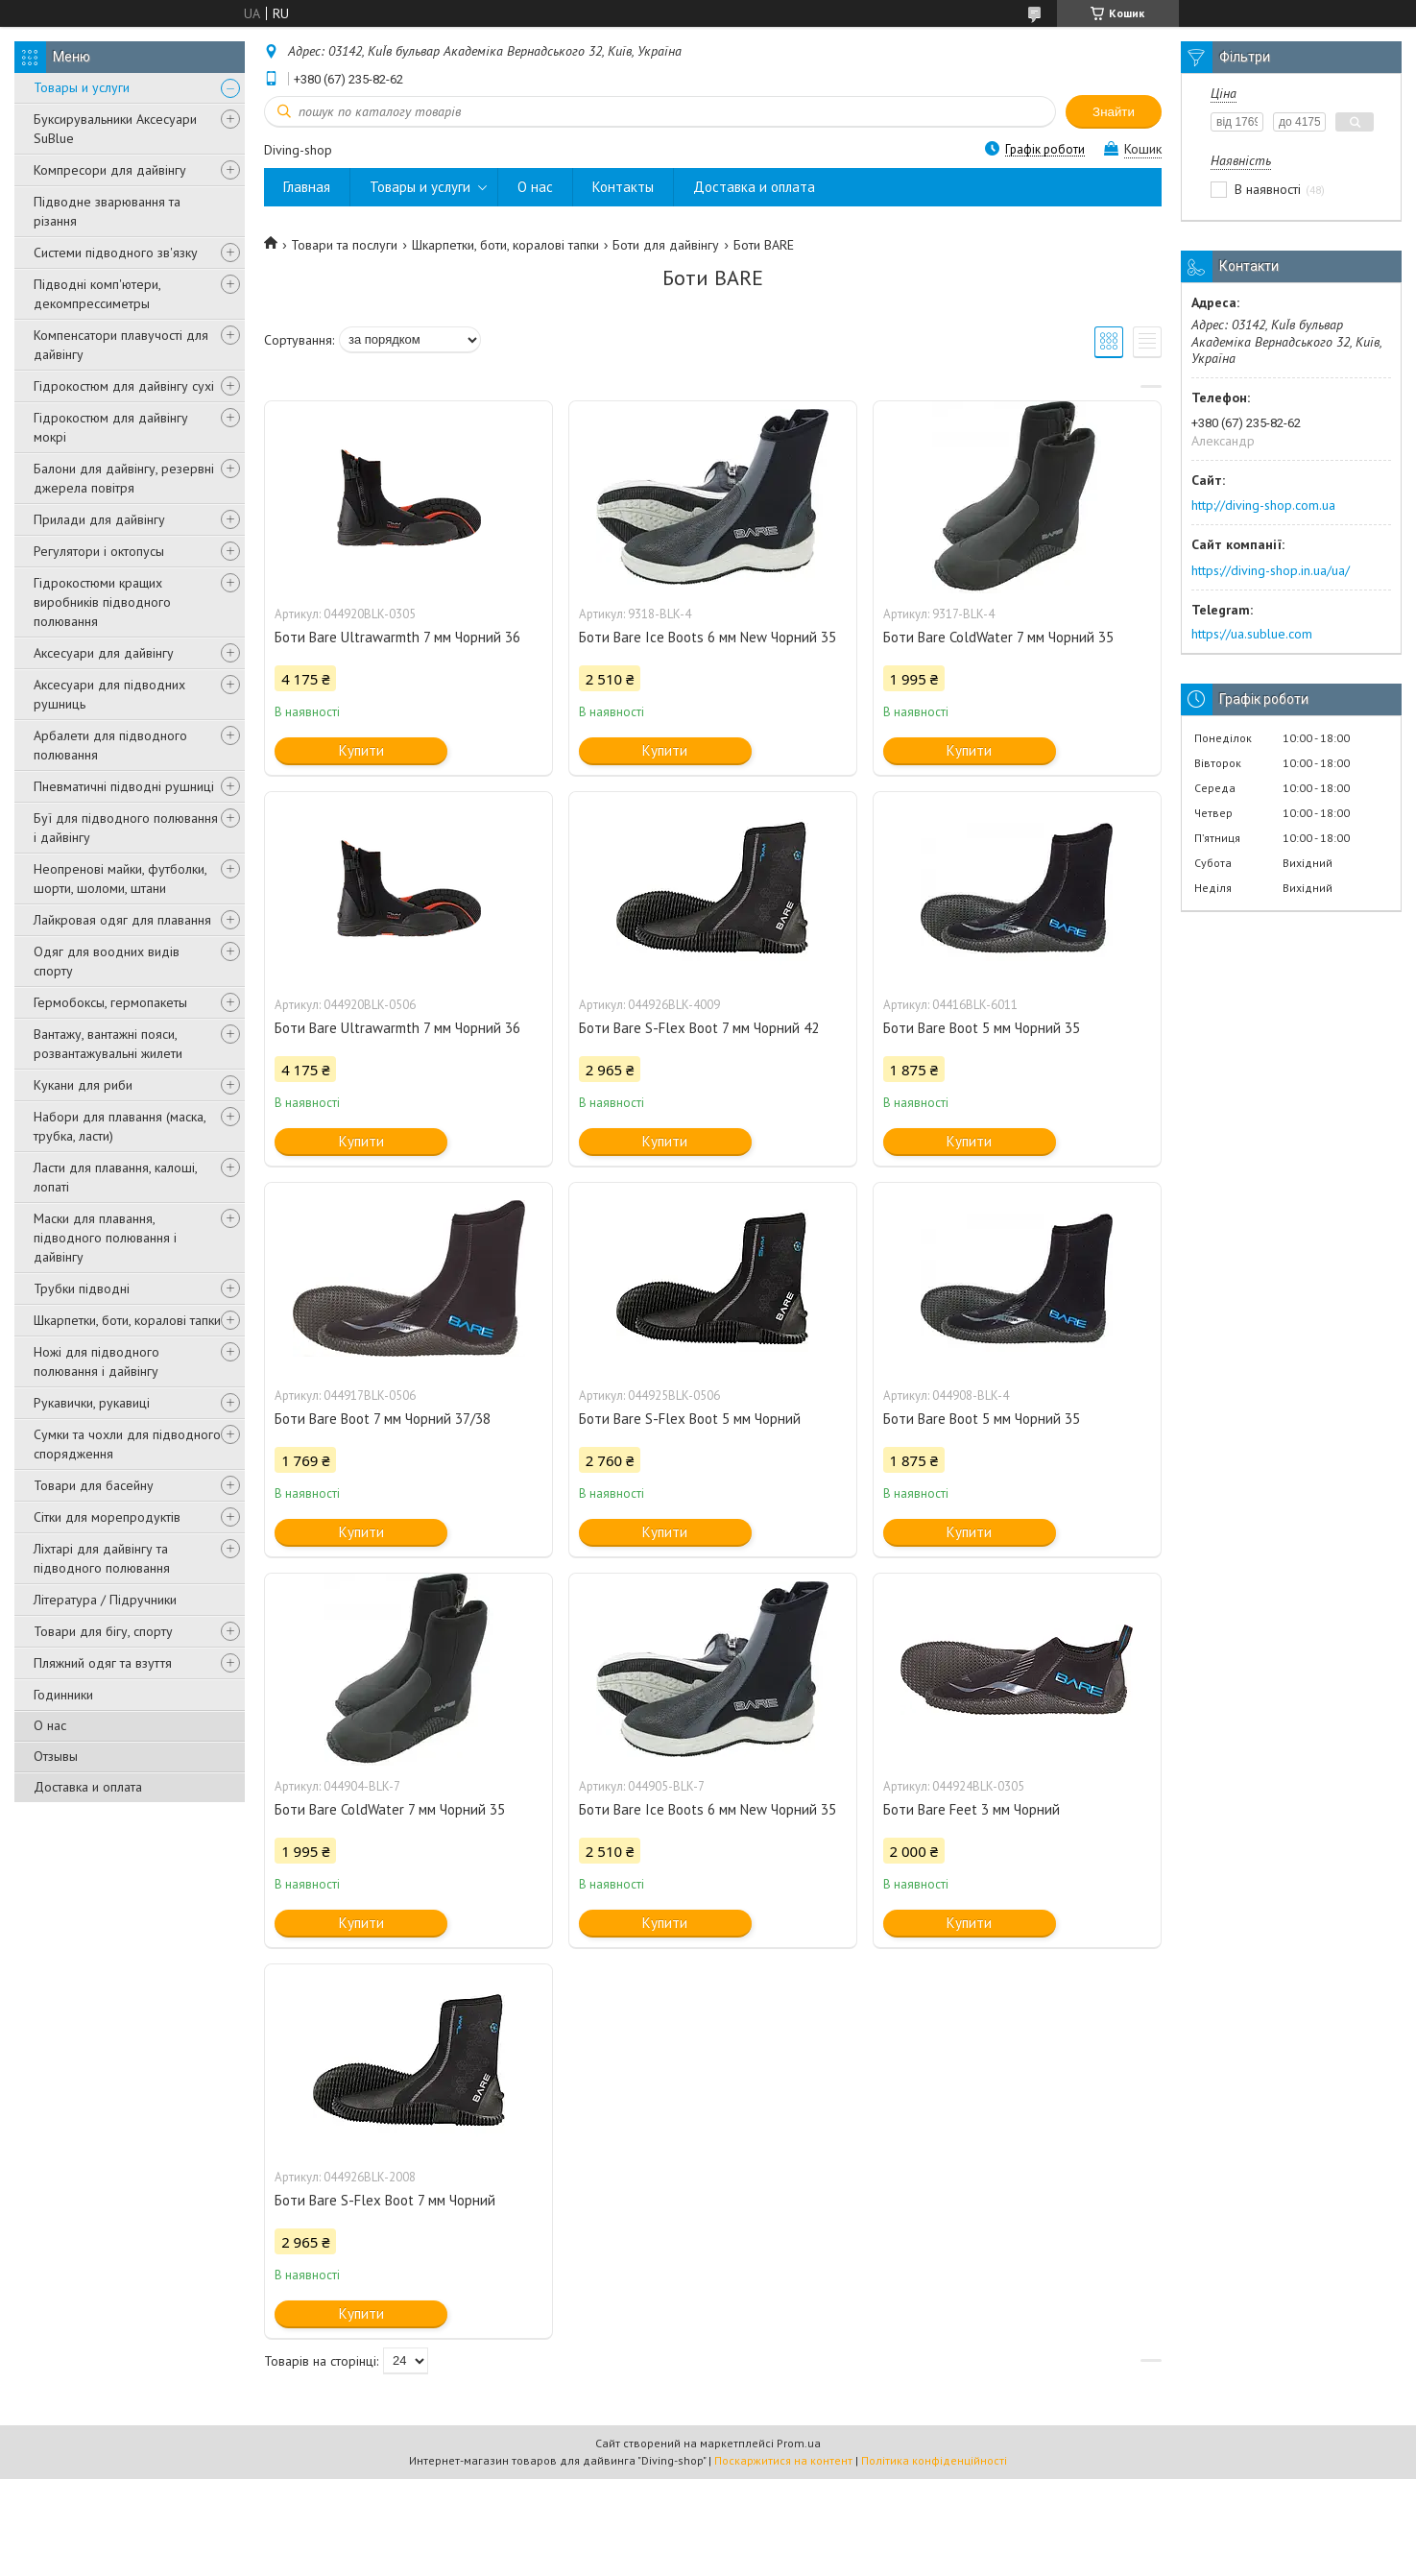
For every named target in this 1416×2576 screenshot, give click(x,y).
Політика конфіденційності (934, 2460)
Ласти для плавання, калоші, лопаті (115, 1177)
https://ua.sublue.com (1251, 633)
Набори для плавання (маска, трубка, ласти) (119, 1126)
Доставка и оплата (88, 1786)
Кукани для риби (83, 1085)
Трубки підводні (82, 1288)
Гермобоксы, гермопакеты (110, 1002)
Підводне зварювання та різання (107, 211)
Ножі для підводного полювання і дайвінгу (96, 1361)
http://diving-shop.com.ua (1263, 505)
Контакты (623, 187)
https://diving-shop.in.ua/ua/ (1270, 570)
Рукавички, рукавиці (92, 1402)
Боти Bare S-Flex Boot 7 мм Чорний (385, 2200)
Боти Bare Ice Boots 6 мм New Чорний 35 (707, 637)
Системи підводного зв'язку (116, 252)
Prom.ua (799, 2443)
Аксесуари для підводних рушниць (109, 694)
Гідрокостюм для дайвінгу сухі (124, 386)
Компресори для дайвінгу (110, 170)
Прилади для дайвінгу (99, 519)
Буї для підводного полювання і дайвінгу (126, 827)
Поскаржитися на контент (783, 2460)
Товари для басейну (94, 1485)
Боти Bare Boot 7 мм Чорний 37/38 (383, 1418)
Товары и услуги (82, 87)
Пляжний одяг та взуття (103, 1663)
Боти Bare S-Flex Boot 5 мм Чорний (690, 1418)
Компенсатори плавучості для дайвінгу (121, 344)
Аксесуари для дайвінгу (104, 653)
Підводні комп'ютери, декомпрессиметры (97, 294)
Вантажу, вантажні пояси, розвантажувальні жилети (108, 1043)
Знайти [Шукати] (1113, 112)
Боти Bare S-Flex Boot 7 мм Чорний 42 (699, 1028)
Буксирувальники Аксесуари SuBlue (115, 128)
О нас (50, 1725)
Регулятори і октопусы (99, 551)
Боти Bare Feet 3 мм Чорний (971, 1809)
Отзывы (56, 1756)
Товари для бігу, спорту (103, 1631)
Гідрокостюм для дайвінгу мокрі (111, 427)
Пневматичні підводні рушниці (124, 786)
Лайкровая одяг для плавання (122, 919)
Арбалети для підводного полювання (110, 745)
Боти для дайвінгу (665, 244)
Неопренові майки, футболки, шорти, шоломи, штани (120, 878)
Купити (361, 750)
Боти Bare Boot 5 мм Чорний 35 (981, 1028)
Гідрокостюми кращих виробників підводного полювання (102, 602)
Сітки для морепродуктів (107, 1517)
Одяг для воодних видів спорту (107, 961)
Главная (306, 187)
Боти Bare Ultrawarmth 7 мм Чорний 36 (397, 637)
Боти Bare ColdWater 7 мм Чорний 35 (998, 637)
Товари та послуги (344, 244)
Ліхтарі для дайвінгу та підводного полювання (102, 1558)
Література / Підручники (105, 1599)
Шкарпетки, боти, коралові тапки (127, 1320)
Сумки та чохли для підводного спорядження (127, 1444)
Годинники (63, 1694)
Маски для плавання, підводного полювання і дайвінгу (105, 1237)
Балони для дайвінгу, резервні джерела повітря (124, 478)
